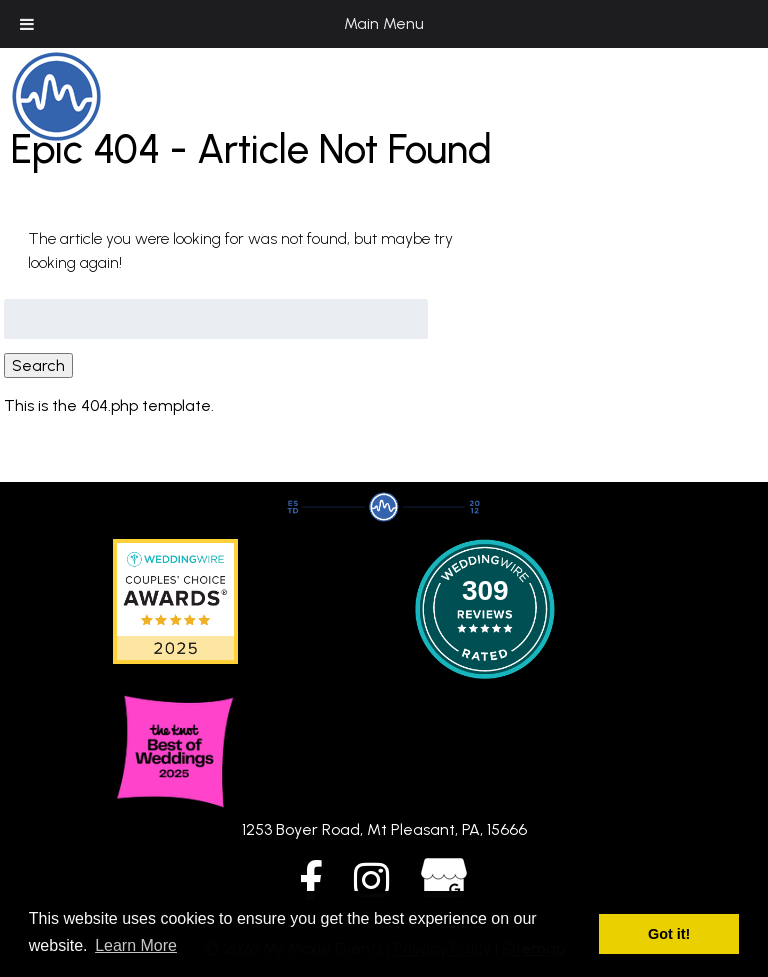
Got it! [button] (669, 934)
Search (38, 365)
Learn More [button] (136, 945)
